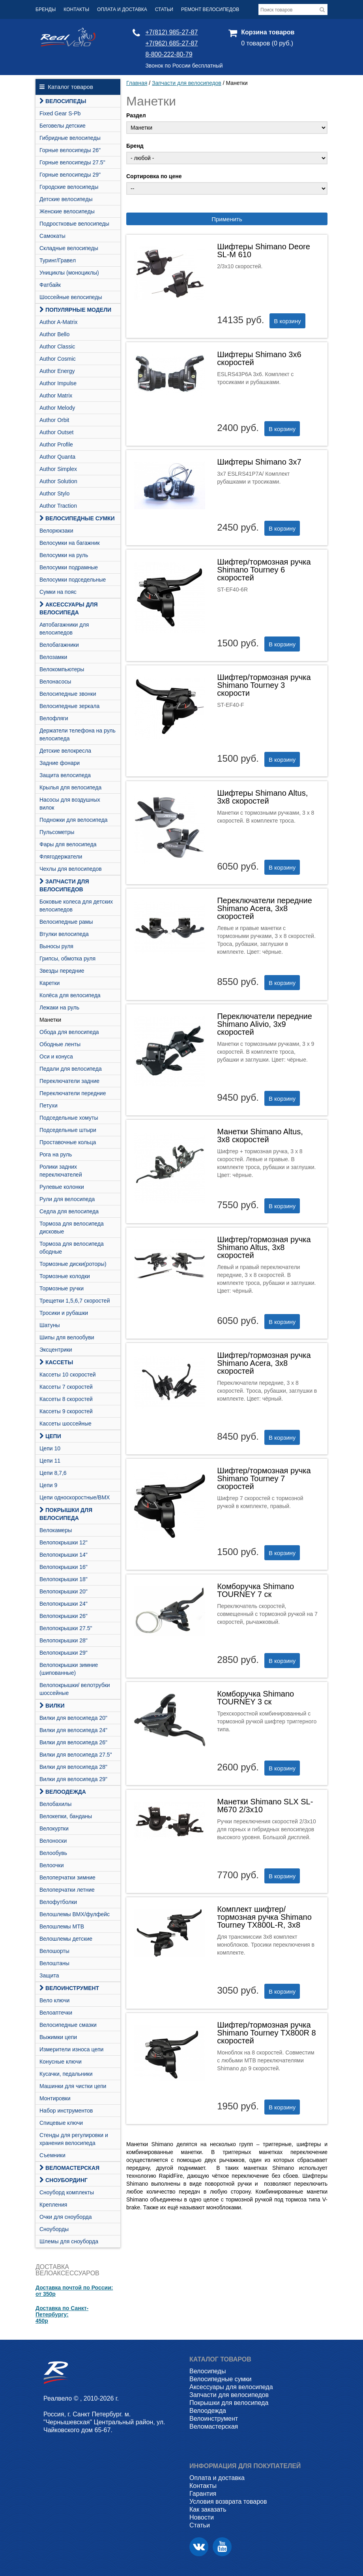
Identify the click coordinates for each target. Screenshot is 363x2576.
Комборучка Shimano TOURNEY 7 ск (255, 1590)
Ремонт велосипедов (210, 9)
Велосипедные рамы (66, 922)
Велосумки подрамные (68, 567)
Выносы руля (56, 946)
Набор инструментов (66, 2110)
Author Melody (57, 408)
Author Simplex (58, 469)
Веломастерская (69, 2168)
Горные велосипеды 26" (70, 150)
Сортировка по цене (154, 176)
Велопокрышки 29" (63, 1653)
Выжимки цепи (58, 2037)
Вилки (52, 1705)
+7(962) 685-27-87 (171, 43)
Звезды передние (61, 971)
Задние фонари (59, 763)
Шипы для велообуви (66, 1337)
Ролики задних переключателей (60, 1171)
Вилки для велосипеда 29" (73, 1779)
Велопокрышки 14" (63, 1555)
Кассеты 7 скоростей (66, 1387)
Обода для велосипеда (69, 1032)
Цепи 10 (49, 1448)
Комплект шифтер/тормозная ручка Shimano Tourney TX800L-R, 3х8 (264, 1917)
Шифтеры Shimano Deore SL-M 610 (263, 250)
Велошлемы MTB (61, 1926)
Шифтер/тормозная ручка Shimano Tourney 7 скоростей (264, 1478)
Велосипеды (62, 101)
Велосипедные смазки (68, 2025)
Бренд (135, 146)
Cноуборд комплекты (66, 2192)
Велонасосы (55, 681)
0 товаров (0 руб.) (267, 43)
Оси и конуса (56, 1056)
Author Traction (58, 506)
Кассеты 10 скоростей (67, 1374)
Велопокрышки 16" (63, 1567)
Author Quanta (57, 457)
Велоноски (53, 1841)
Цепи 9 (48, 1485)
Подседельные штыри (67, 1130)
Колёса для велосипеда (70, 995)
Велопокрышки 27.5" (65, 1628)
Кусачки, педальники (65, 2074)
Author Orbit (54, 420)
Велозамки (53, 657)
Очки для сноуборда (65, 2217)
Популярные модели (75, 310)
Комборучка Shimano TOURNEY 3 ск (255, 1697)
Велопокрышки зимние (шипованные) (68, 1669)
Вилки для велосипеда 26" (73, 1742)
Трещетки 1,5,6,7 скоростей (74, 1300)
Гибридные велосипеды (70, 138)
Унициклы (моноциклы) (69, 272)
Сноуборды (54, 2229)
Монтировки (55, 2098)
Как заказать (207, 2509)
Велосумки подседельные (72, 579)
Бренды (46, 9)
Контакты (76, 9)
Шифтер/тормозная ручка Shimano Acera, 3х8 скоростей (264, 1363)
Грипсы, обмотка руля (67, 958)
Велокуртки (54, 1828)
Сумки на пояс (58, 592)
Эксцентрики (55, 1349)
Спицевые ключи (61, 2123)
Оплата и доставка (122, 9)
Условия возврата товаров (228, 2501)
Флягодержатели (60, 856)
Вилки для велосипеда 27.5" (75, 1754)
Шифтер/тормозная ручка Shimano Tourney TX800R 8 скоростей (266, 2033)
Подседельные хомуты (68, 1118)
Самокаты (52, 236)
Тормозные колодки (64, 1276)
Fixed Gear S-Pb (59, 113)
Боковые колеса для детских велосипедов (76, 905)
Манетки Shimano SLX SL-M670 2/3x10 (265, 1805)
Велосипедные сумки (77, 518)
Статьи (164, 9)
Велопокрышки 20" (63, 1591)
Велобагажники (59, 645)
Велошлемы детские (65, 1939)
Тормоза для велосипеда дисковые (71, 1227)
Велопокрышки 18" (63, 1579)
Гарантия (202, 2493)
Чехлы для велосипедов (70, 869)
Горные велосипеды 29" (70, 174)
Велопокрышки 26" (63, 1616)
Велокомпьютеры (61, 669)
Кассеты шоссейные (65, 1423)
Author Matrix (55, 395)
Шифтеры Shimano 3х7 (259, 462)
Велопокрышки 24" (63, 1604)
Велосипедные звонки (67, 694)
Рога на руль (55, 1154)
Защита (49, 1975)
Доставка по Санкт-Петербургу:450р (62, 2314)
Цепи (50, 1436)
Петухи (48, 1105)
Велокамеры (55, 1530)
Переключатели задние (69, 1081)
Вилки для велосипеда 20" (73, 1718)
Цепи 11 (49, 1460)
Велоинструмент (69, 1988)
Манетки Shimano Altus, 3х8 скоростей (260, 1135)
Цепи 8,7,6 (53, 1473)
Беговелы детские (62, 125)
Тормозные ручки (61, 1288)
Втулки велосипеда (64, 934)
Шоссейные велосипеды (70, 297)
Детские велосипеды (66, 199)
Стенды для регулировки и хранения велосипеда (73, 2139)
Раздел (136, 115)
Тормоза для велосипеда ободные (71, 1248)
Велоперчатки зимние (67, 1877)
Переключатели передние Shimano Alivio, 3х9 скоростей (264, 1024)
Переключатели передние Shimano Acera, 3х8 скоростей (264, 908)
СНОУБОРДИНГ (63, 2180)
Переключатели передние (72, 1093)
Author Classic (57, 346)
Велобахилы (55, 1804)
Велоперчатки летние (67, 1890)
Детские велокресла (65, 751)
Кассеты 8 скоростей (66, 1399)
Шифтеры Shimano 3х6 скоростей (259, 358)
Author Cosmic (57, 359)
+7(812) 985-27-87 (171, 32)
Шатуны (49, 1325)
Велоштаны (54, 1963)
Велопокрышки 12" (63, 1542)
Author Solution (58, 481)
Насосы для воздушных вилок (69, 804)
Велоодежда (62, 1792)
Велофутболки (58, 1902)
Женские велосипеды (67, 211)
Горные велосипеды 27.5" (72, 162)
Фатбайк (50, 285)
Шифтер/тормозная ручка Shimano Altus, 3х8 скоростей (264, 1247)
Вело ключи (54, 2000)
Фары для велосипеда (68, 844)
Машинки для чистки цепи (72, 2086)
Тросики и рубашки (63, 1313)
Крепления (53, 2204)
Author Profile (56, 444)
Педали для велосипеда (70, 1069)
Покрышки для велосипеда (65, 1514)
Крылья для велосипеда (70, 787)
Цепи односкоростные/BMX (74, 1497)
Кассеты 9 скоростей (66, 1411)
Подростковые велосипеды (74, 223)
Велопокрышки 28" (63, 1640)
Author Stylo (54, 493)
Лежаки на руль (59, 1007)
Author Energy (57, 371)
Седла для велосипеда (69, 1211)
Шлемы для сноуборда (68, 2241)
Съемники (52, 2155)
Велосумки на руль (63, 555)
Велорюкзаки (56, 530)
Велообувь (53, 1853)
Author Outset (56, 432)
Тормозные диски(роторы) (73, 1264)
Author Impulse (58, 383)
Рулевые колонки (61, 1187)
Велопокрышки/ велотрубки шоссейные (74, 1689)
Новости (201, 2517)
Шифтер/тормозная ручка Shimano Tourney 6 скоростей (264, 569)
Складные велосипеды (68, 248)
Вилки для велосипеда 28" (73, 1767)
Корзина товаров (267, 32)
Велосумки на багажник (69, 543)
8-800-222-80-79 (168, 54)
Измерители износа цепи (71, 2049)
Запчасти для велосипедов (64, 885)
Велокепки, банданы (65, 1816)
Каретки (49, 983)
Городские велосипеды (68, 187)
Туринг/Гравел (57, 260)
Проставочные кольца (67, 1142)
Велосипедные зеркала (69, 706)
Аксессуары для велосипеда (68, 608)
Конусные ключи (60, 2061)
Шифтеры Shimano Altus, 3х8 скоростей (262, 797)
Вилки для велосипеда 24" (73, 1730)
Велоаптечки (55, 2012)
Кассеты (56, 1362)
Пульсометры (56, 832)
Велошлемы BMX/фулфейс (74, 1914)
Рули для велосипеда (67, 1199)
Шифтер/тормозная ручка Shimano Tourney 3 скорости (264, 685)
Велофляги (53, 718)
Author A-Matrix (58, 322)
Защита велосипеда (65, 775)
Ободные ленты (59, 1044)
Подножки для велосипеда (73, 820)
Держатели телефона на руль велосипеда (77, 734)
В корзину (287, 321)
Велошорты (54, 1951)
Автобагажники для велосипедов (64, 628)
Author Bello (54, 334)
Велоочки (51, 1865)
